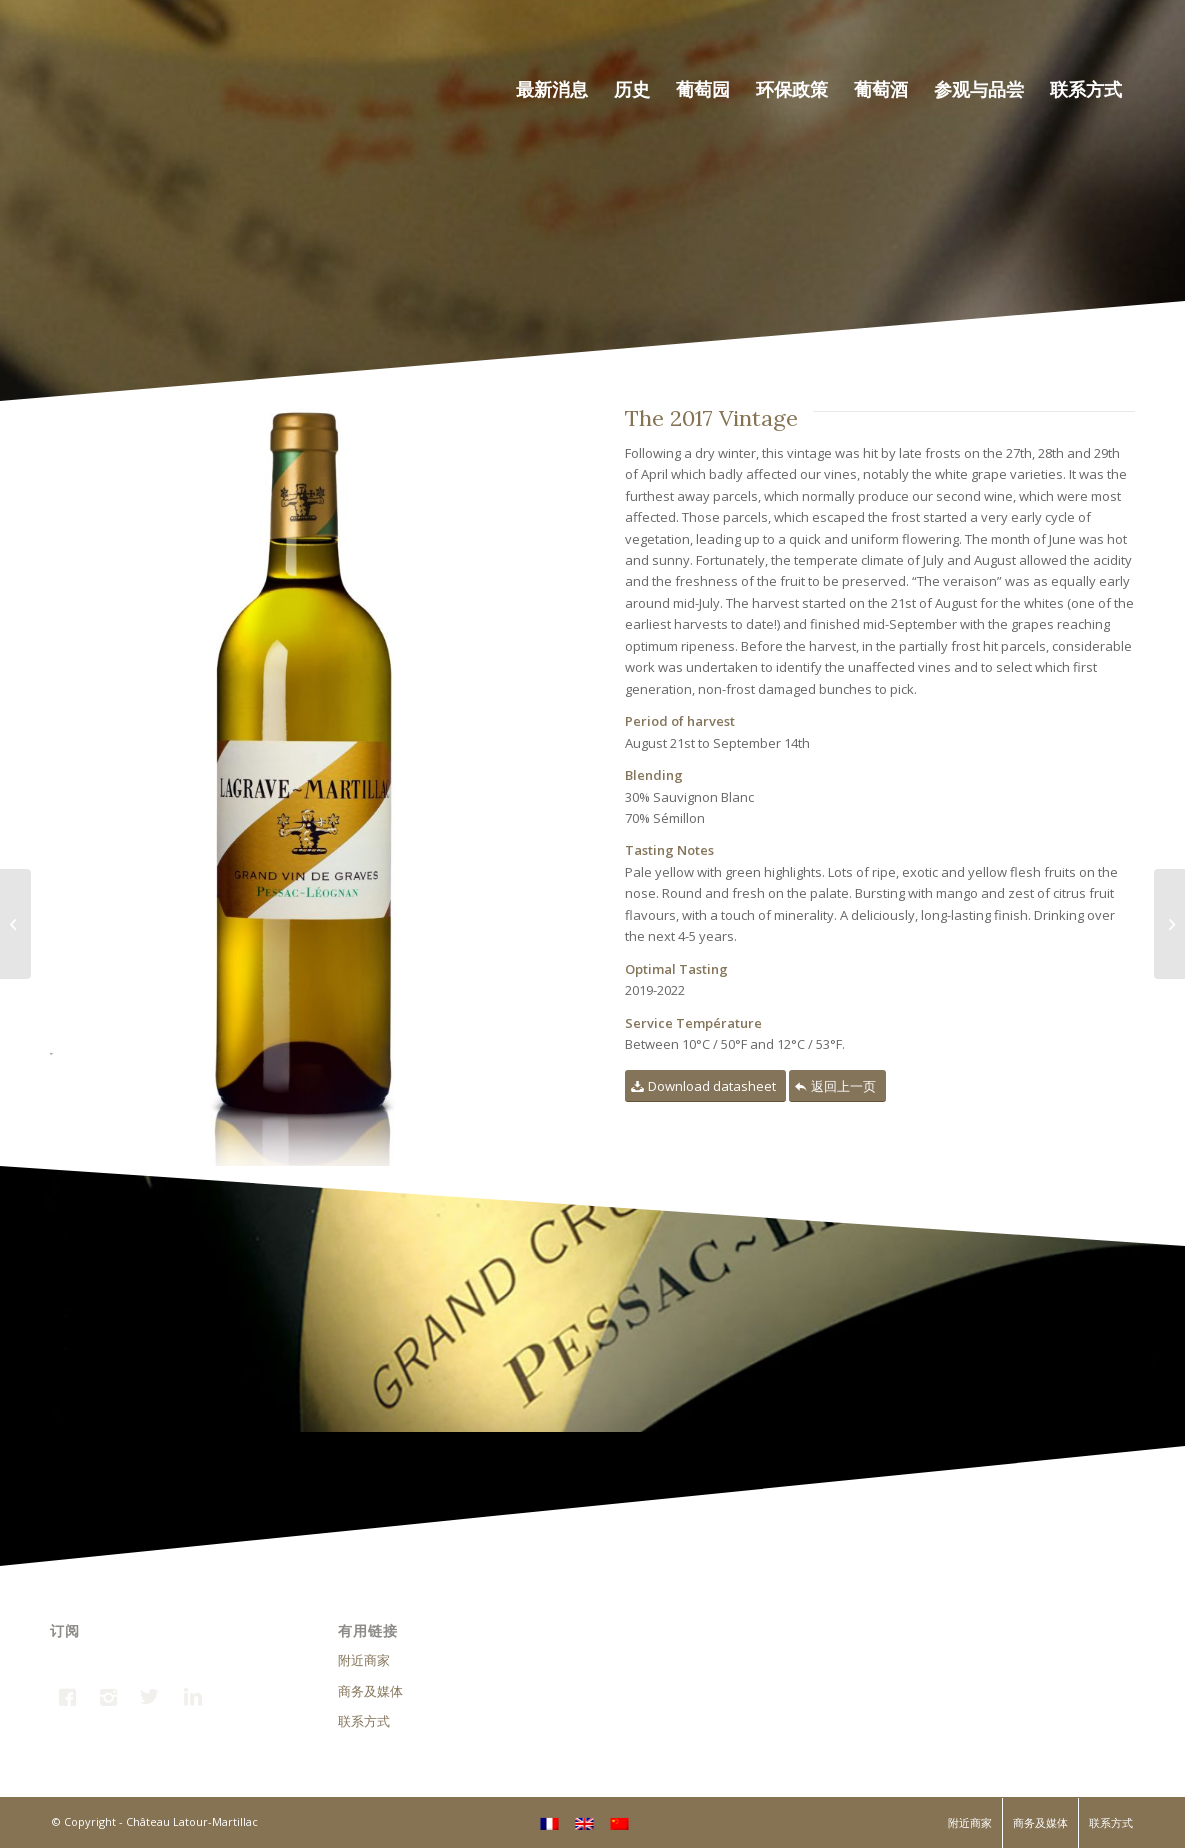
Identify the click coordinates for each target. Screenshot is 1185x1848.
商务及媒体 (370, 1691)
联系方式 (364, 1721)
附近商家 (364, 1660)
